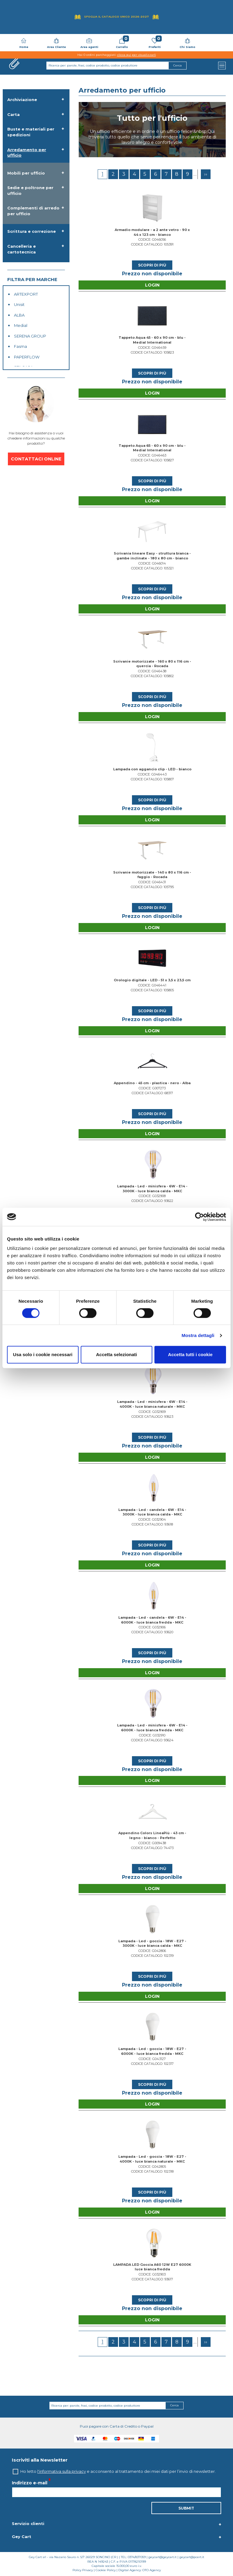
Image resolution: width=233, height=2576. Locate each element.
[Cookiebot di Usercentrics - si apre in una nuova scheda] (199, 1216)
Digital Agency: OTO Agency (139, 2570)
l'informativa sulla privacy (61, 2471)
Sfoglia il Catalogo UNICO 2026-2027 (116, 16)
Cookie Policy (106, 2570)
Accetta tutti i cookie (190, 1354)
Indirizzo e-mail (29, 2482)
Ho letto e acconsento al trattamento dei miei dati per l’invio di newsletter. (118, 2471)
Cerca (174, 2405)
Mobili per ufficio (26, 173)
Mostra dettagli (197, 1335)
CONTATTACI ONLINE (36, 459)
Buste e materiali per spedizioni (30, 132)
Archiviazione (22, 99)
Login (152, 285)
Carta (13, 114)
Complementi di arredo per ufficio (33, 210)
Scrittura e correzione (31, 231)
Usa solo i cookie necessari (43, 1354)
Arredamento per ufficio (26, 152)
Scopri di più (152, 265)
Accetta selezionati (116, 1354)
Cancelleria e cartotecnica (21, 249)
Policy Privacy (83, 2570)
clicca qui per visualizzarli (136, 55)
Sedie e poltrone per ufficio (30, 190)
